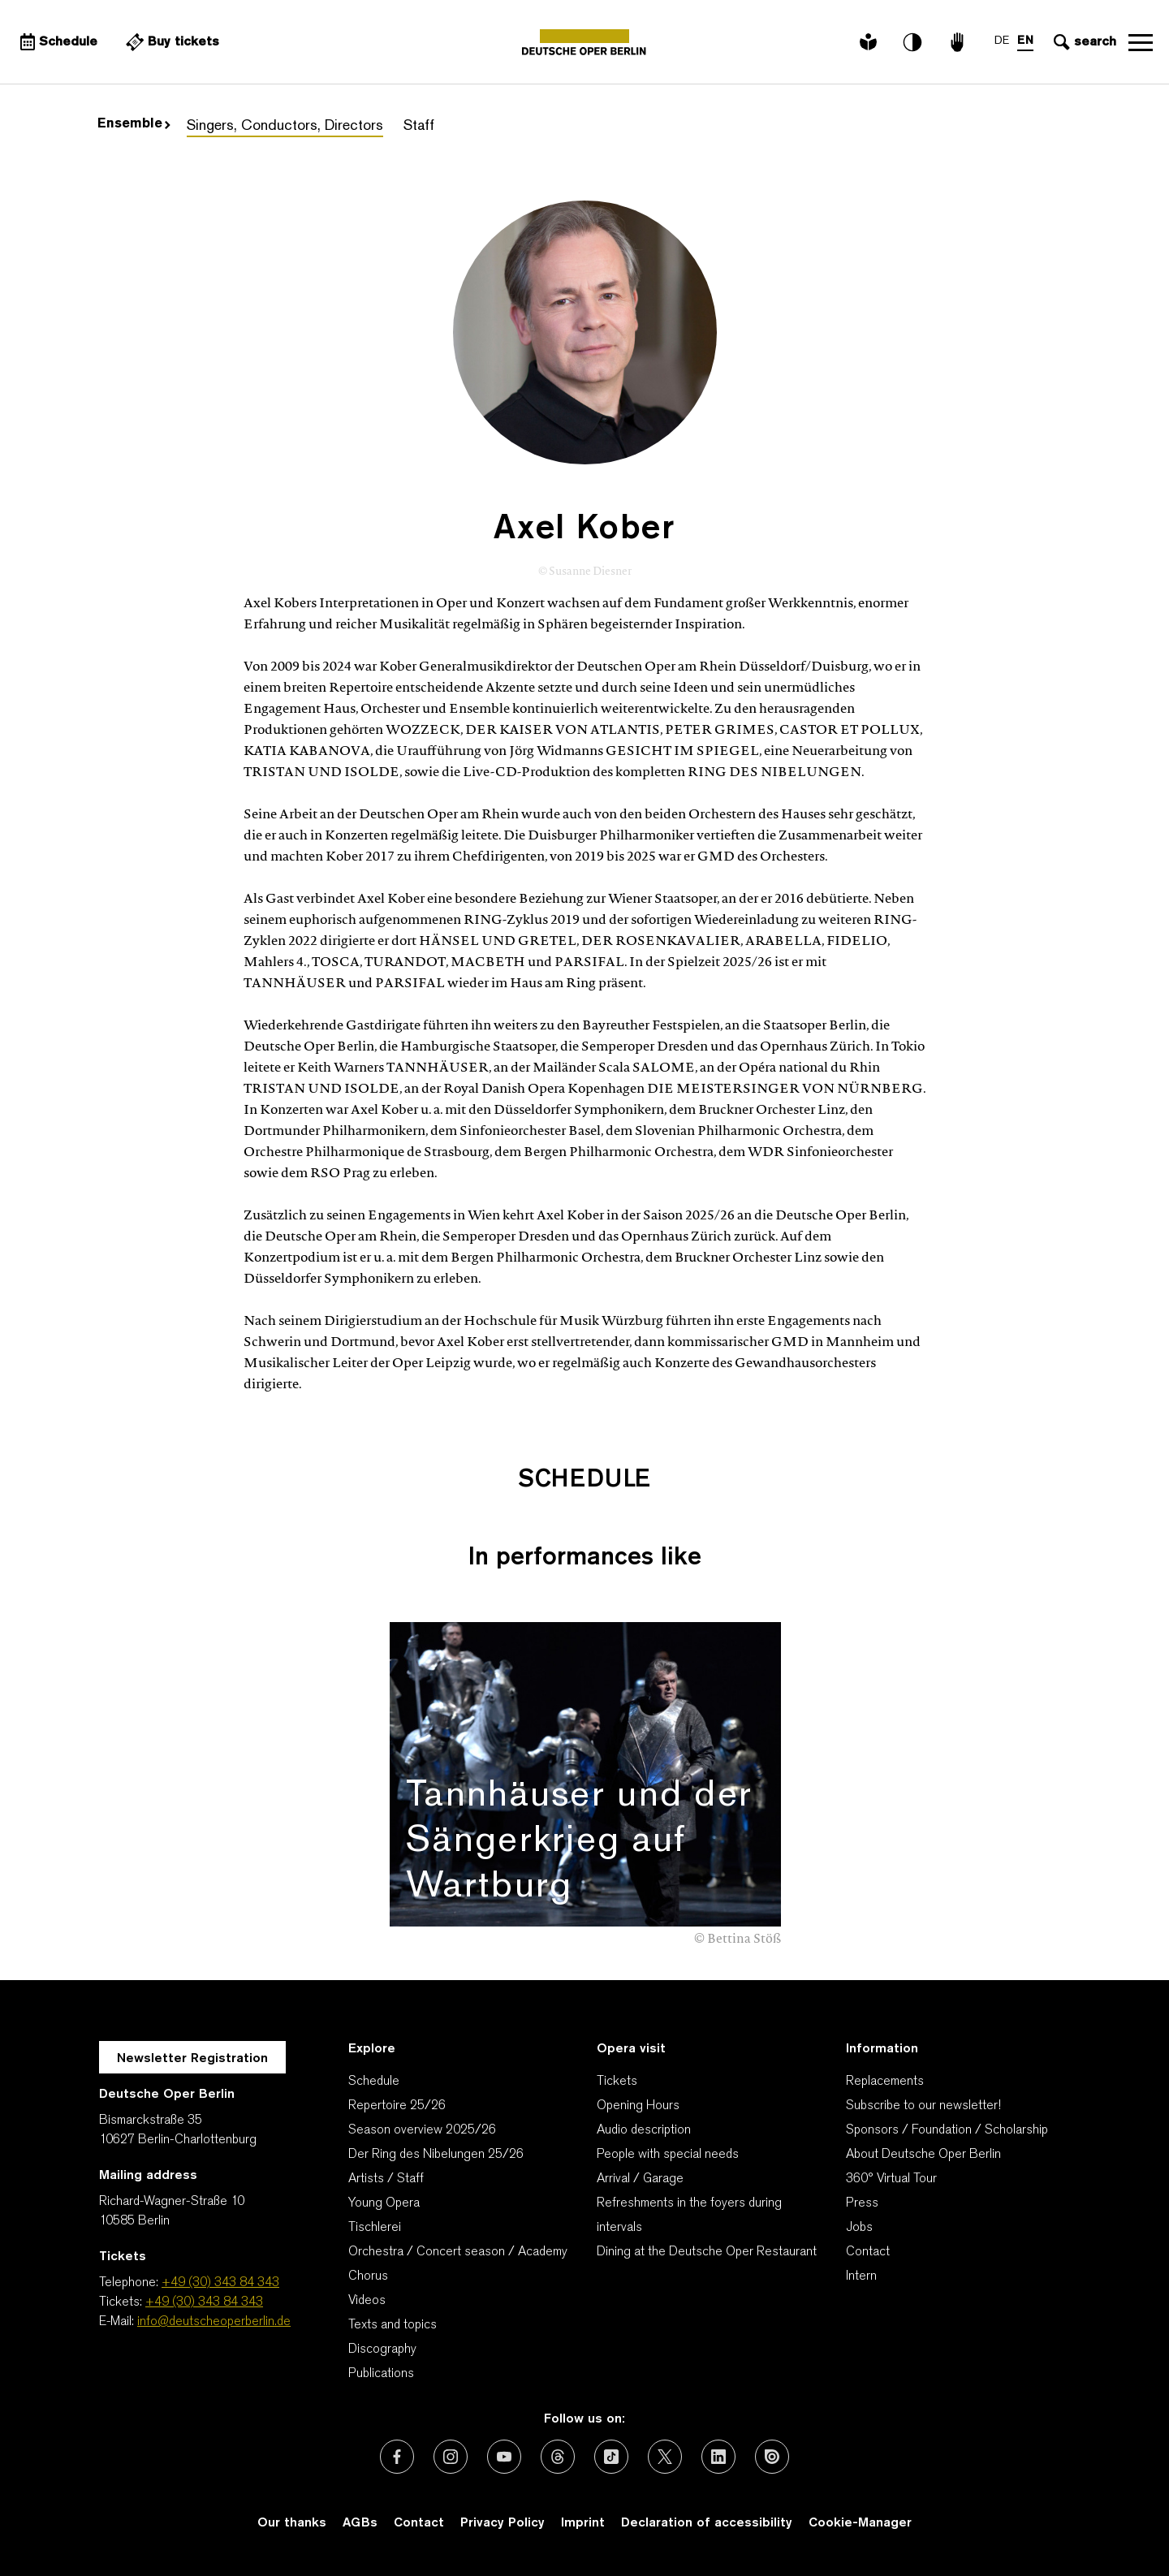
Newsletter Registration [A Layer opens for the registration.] (192, 2058)
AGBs (360, 2523)
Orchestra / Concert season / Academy (457, 2252)
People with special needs (668, 2154)
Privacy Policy (502, 2523)
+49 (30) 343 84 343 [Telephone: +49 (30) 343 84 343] (220, 2282)
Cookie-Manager (860, 2523)
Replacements (885, 2081)
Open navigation (1140, 42)
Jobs (859, 2227)
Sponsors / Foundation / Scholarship (947, 2130)
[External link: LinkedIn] (718, 2456)
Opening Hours (638, 2105)
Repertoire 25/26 (397, 2105)
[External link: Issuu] (772, 2456)
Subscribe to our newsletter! (923, 2105)
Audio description (644, 2130)
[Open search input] (1083, 42)
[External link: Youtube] (504, 2456)
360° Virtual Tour (891, 2179)
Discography (382, 2349)
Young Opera (384, 2203)
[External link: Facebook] (397, 2456)
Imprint (583, 2523)
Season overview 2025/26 (422, 2130)
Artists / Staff (386, 2179)
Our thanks (291, 2523)
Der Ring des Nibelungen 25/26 (436, 2154)
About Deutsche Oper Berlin (923, 2154)
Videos (367, 2300)
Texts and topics (392, 2325)
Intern (861, 2276)
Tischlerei (374, 2227)
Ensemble (133, 124)
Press (862, 2203)
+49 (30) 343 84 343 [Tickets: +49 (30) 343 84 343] (204, 2302)
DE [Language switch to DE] (1001, 41)
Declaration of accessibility (706, 2523)
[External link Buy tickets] (170, 42)
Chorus (368, 2276)
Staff (418, 126)
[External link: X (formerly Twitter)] (665, 2456)
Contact (868, 2252)
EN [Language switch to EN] (1025, 41)
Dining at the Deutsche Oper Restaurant (707, 2252)
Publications (381, 2373)
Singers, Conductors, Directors (285, 126)
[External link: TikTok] (611, 2456)
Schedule (373, 2081)
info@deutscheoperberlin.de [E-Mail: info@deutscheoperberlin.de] (214, 2321)
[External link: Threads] (557, 2456)
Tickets (617, 2081)
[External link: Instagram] (450, 2456)
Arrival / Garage (640, 2179)
